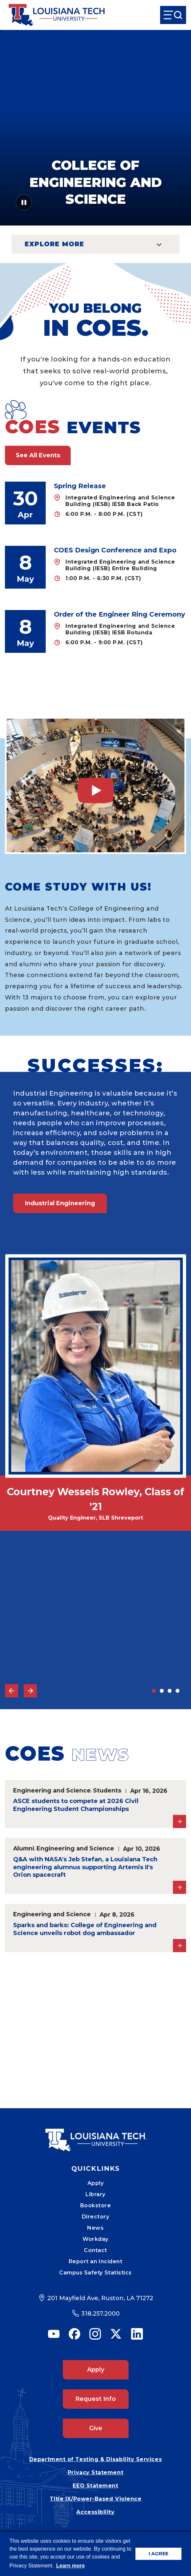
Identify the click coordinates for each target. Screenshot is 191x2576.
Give (95, 2428)
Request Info (95, 2399)
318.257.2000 (100, 2313)
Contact (95, 2250)
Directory (95, 2217)
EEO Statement (95, 2486)
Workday (95, 2239)
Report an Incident (96, 2261)
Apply (95, 2183)
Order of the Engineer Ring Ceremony (119, 614)
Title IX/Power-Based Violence (96, 2499)
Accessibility (95, 2512)
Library (95, 2194)
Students (107, 1790)
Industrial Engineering (60, 1203)
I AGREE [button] (158, 2554)
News (95, 2228)
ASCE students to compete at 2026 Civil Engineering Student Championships (75, 1805)
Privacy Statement (95, 2472)
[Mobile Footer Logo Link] (96, 2135)
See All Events (38, 455)
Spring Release (80, 486)
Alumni (23, 1848)
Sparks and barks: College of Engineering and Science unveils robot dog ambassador (84, 1929)
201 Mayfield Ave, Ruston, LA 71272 (100, 2298)
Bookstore (95, 2205)
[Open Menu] (173, 15)
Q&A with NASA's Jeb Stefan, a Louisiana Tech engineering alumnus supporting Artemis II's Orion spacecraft (85, 1867)
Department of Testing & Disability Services (95, 2459)
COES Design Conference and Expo (115, 550)
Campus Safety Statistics (95, 2273)
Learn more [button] (70, 2565)
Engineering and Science (52, 1790)
